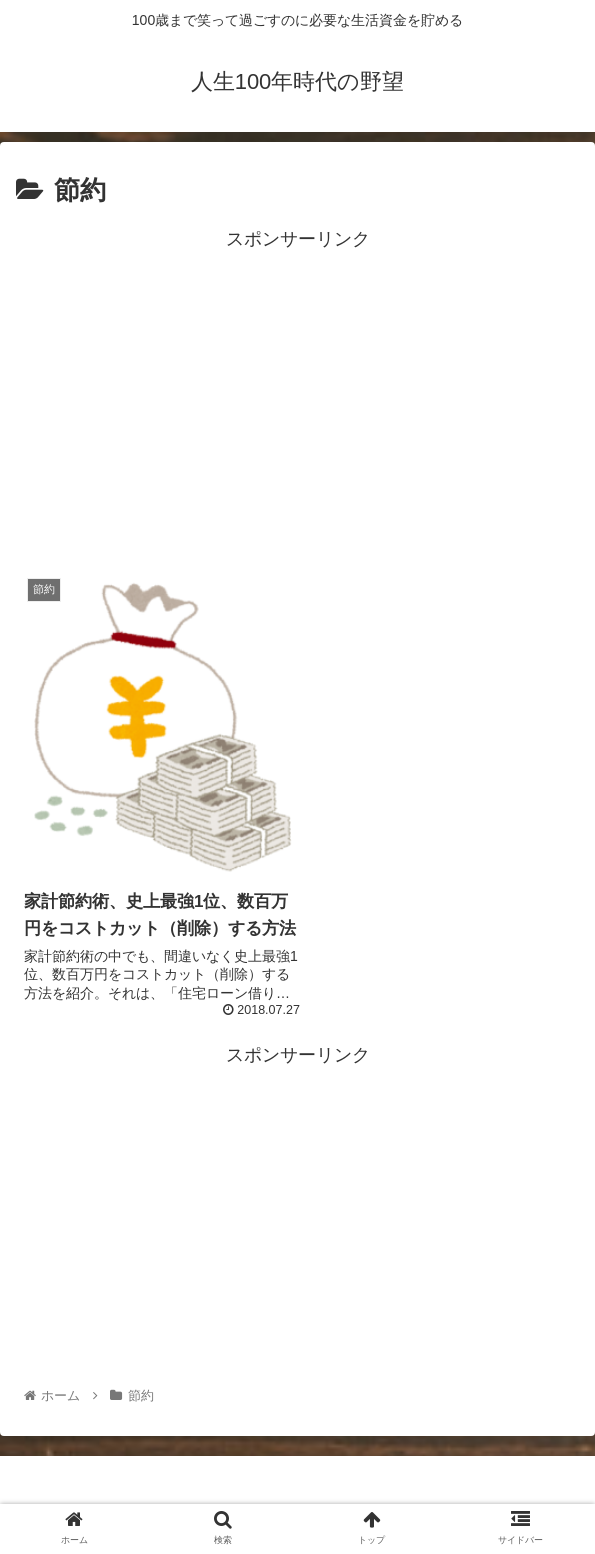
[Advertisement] (297, 396)
